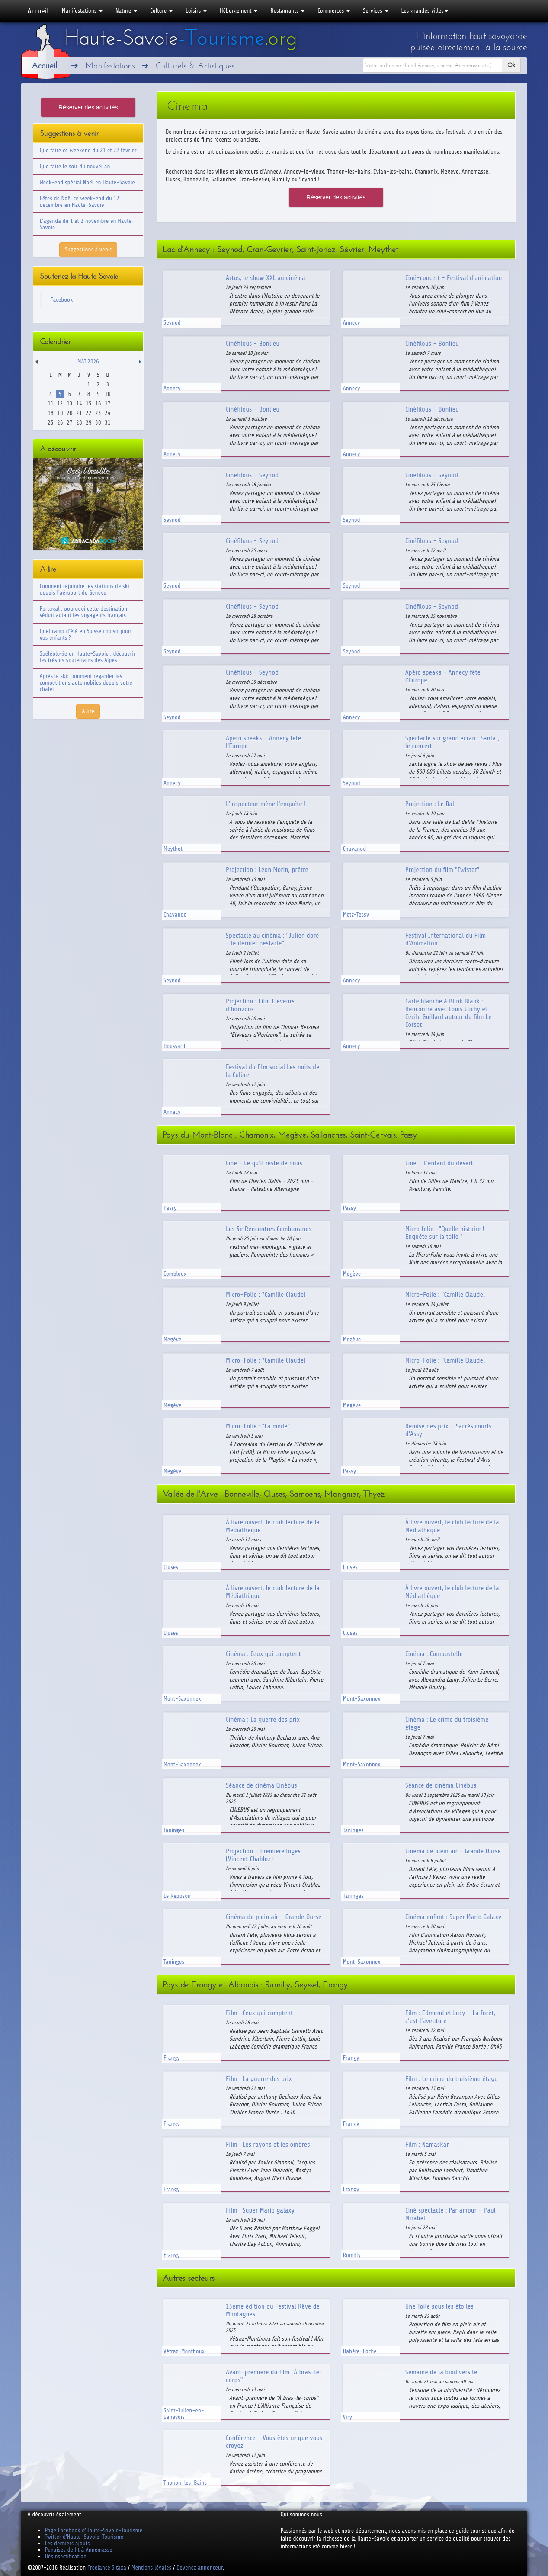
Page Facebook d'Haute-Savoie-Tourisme (94, 2530)
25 (50, 422)
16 (98, 403)
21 (79, 413)
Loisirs (196, 10)
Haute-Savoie (180, 37)
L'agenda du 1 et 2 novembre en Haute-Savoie (87, 224)
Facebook (62, 299)
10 (107, 394)
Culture (161, 10)
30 (98, 422)
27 (69, 422)
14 (79, 403)
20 (69, 413)
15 (88, 403)
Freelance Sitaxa (106, 2567)
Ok (511, 65)
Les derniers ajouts (67, 2543)
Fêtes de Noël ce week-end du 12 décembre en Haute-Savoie (79, 201)
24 (107, 413)
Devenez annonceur (199, 2567)
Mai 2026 (88, 361)
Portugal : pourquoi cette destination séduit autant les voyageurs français (84, 611)
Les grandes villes (424, 10)
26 (60, 422)
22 (88, 413)
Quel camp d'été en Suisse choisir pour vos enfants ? (85, 634)
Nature (126, 10)
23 (98, 413)
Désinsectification (66, 2556)
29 (88, 422)
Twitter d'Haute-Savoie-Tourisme (84, 2537)
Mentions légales (151, 2567)
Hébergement (238, 10)
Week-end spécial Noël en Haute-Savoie (87, 182)
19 (60, 413)
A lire (88, 711)
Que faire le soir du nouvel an (75, 166)
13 (69, 403)
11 (50, 403)
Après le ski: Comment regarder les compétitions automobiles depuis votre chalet (86, 682)
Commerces (333, 10)
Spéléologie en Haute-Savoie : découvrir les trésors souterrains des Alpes (88, 656)
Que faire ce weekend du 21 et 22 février (88, 150)
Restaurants (287, 10)
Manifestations (82, 10)
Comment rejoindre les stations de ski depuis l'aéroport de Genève (84, 589)
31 (107, 422)
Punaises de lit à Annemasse (78, 2550)
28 (79, 422)
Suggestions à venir (88, 249)
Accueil (38, 10)
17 (107, 403)
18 (50, 413)
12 (60, 403)
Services (375, 10)
